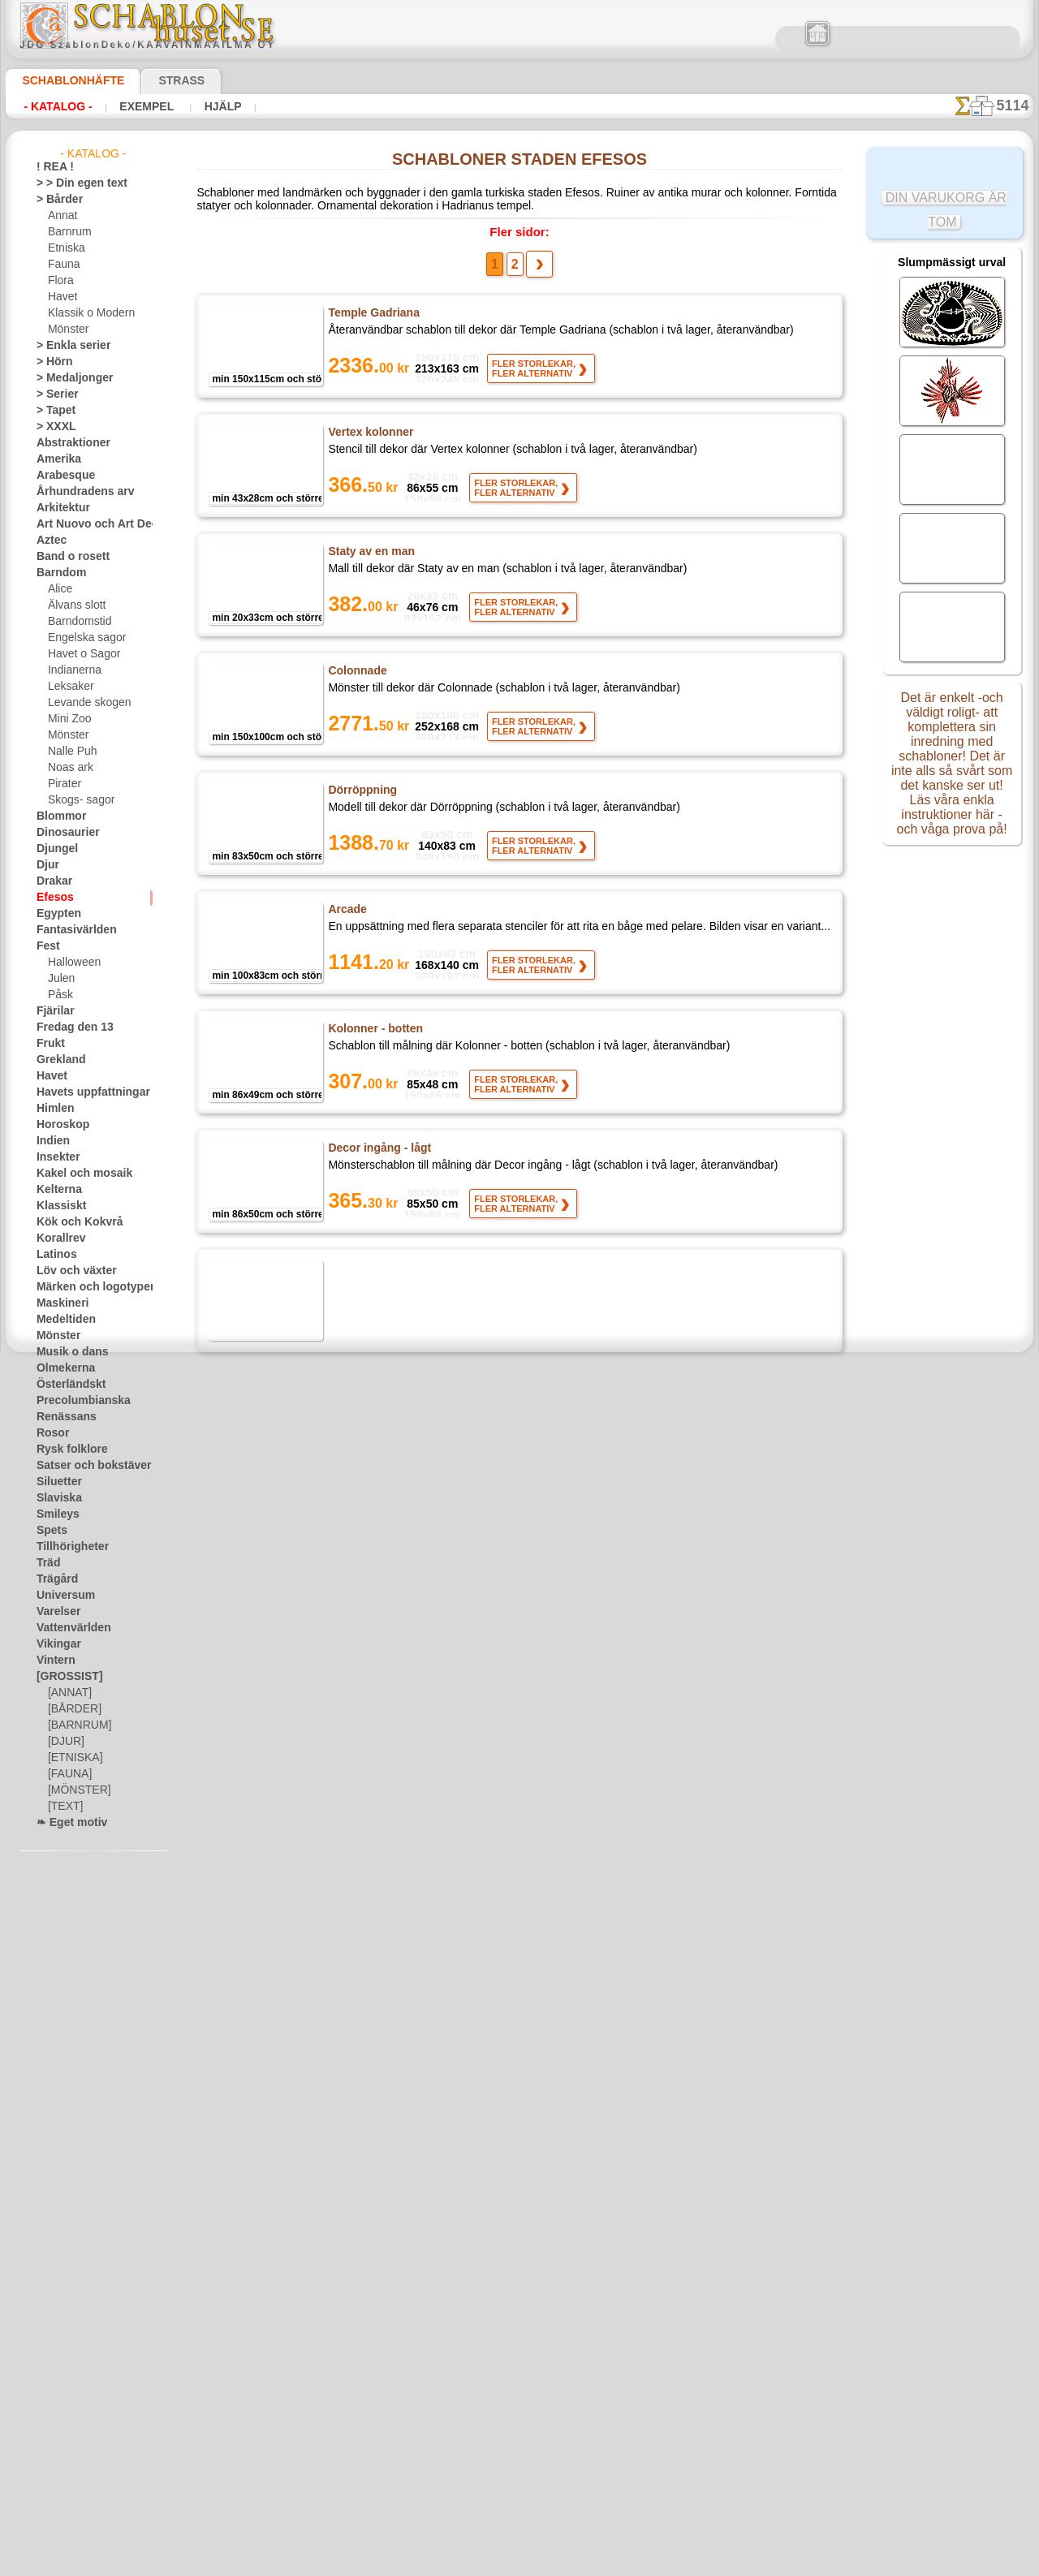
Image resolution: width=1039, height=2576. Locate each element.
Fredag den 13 (67, 1027)
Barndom (57, 573)
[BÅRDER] (71, 1709)
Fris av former (364, 1749)
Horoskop (58, 1125)
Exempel (133, 106)
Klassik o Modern (87, 313)
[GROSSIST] (64, 1676)
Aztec (49, 540)
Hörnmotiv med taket (384, 1391)
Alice (58, 589)
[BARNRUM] (77, 1725)
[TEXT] (63, 1806)
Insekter (55, 1157)
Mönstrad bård (365, 1869)
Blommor (57, 816)
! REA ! (52, 167)
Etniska (64, 248)
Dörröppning (361, 795)
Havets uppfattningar (85, 1092)
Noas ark (68, 767)
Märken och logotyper (86, 1287)
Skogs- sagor (76, 800)
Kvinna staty (359, 1630)
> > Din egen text (72, 183)
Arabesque (60, 475)
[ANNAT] (68, 1693)
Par (337, 1511)
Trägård (54, 1579)
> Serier (53, 394)
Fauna (62, 264)
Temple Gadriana (371, 318)
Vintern (53, 1660)
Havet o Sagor (79, 654)
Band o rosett (67, 556)
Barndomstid (77, 621)
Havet (61, 297)
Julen (59, 978)
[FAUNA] (68, 1774)
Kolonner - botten (374, 1033)
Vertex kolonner (370, 437)
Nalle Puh (69, 751)
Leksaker (68, 686)
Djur (46, 865)
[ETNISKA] (72, 1758)
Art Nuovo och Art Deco (90, 524)
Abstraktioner (68, 443)
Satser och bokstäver (84, 1465)
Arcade (346, 914)
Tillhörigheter (66, 1547)
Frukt (49, 1043)
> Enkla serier (66, 345)
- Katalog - (53, 106)
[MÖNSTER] (75, 1790)
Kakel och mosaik (75, 1173)
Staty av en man (368, 556)
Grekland (57, 1060)
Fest (46, 946)
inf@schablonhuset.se (555, 2350)
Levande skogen (83, 703)
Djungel (53, 849)
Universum (60, 1595)
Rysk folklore (65, 1449)
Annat (61, 216)
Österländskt (66, 1384)
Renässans (61, 1417)
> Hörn (51, 362)
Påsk (58, 995)
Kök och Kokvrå (71, 1222)
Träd (46, 1563)
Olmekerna (60, 1368)
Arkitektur (59, 508)
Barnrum (68, 232)
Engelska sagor (81, 638)
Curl (339, 1988)
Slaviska (55, 1498)
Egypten (54, 914)
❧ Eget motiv (66, 1823)
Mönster (67, 329)
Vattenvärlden (69, 1628)
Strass (156, 80)
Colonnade (355, 676)
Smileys (53, 1514)
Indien (50, 1141)
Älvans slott (74, 605)
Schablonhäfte (63, 80)
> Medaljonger (68, 378)
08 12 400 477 (547, 2321)
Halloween (71, 962)
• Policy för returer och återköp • (520, 2512)
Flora (59, 281)
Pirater (63, 784)
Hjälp (201, 106)
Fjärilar (53, 1011)
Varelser (55, 1612)
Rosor (50, 1433)
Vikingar (55, 1644)
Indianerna (72, 670)
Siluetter (56, 1482)
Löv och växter (69, 1271)
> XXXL (52, 427)
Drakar (52, 881)
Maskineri (59, 1303)
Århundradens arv (77, 492)
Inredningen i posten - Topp (398, 1272)
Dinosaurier (63, 832)
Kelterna (56, 1189)
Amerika (55, 459)
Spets (49, 1530)
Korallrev (57, 1238)
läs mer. (622, 2563)
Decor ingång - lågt (376, 1153)
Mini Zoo (68, 719)
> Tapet (52, 410)
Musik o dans (67, 1352)
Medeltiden (62, 1319)
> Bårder (55, 199)
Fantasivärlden (70, 930)
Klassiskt (57, 1206)
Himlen (52, 1108)
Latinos (54, 1254)
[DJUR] (64, 1741)
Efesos (51, 897)
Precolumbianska (75, 1401)
